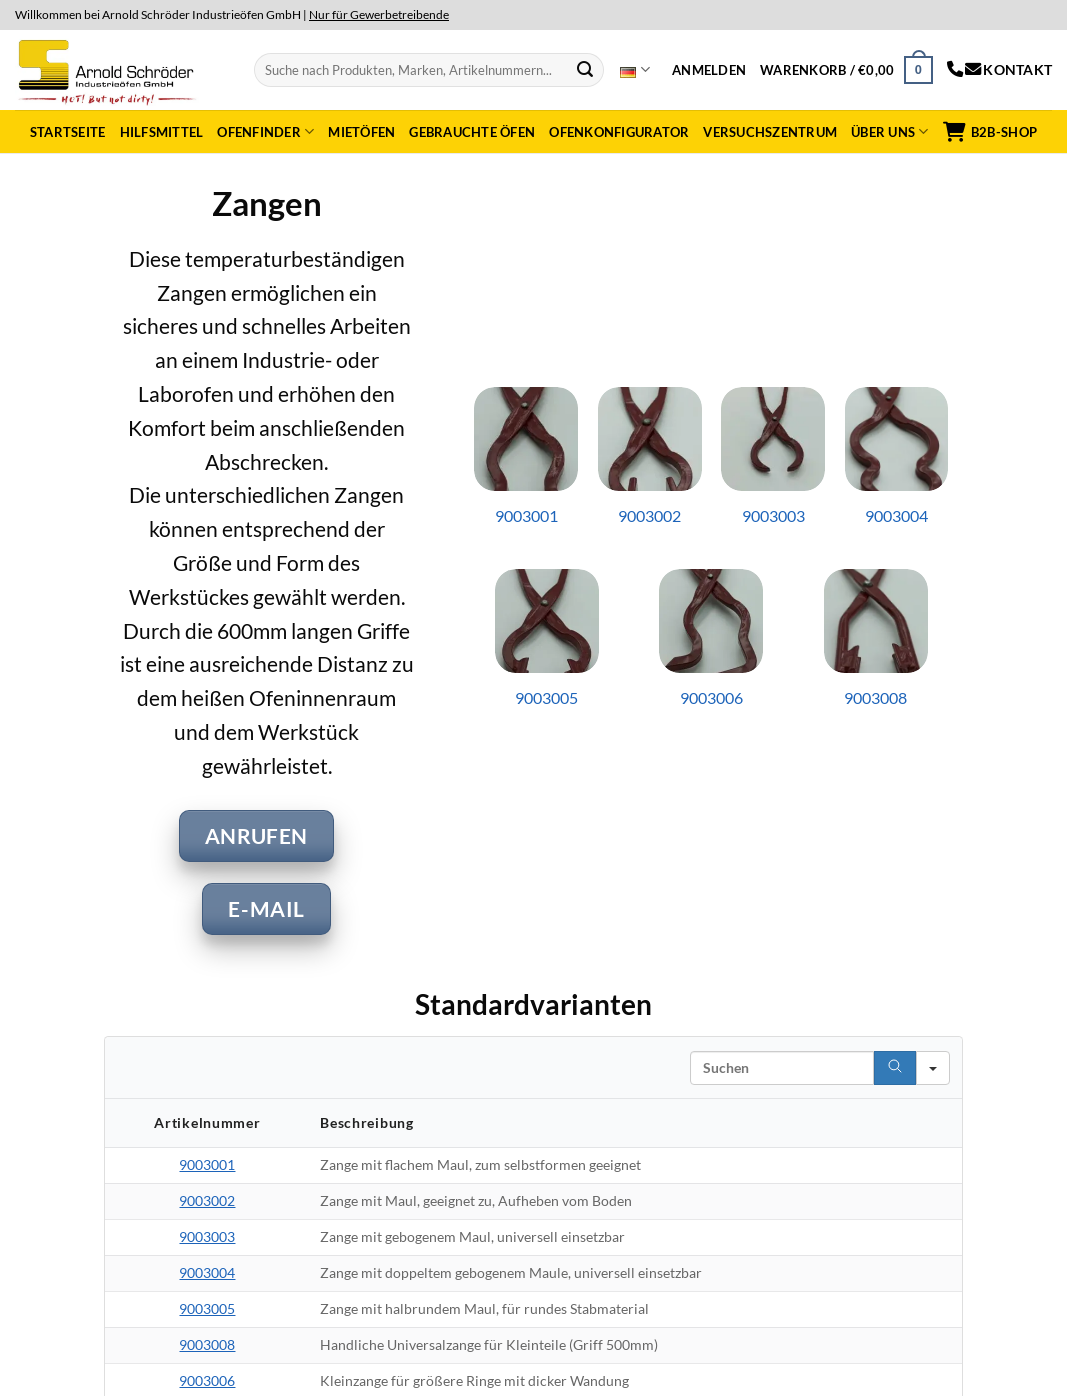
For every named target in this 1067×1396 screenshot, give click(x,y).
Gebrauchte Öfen (472, 132)
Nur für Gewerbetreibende (379, 14)
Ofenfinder (265, 131)
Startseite (68, 132)
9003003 (207, 1236)
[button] (709, 70)
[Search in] (933, 1068)
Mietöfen (361, 132)
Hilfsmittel (162, 132)
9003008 (207, 1344)
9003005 (207, 1308)
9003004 (207, 1272)
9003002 (207, 1200)
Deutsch (634, 70)
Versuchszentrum (770, 132)
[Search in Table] (782, 1068)
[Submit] (585, 70)
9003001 (207, 1164)
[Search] (895, 1068)
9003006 (207, 1380)
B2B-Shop (990, 132)
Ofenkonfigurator (619, 132)
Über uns (890, 131)
